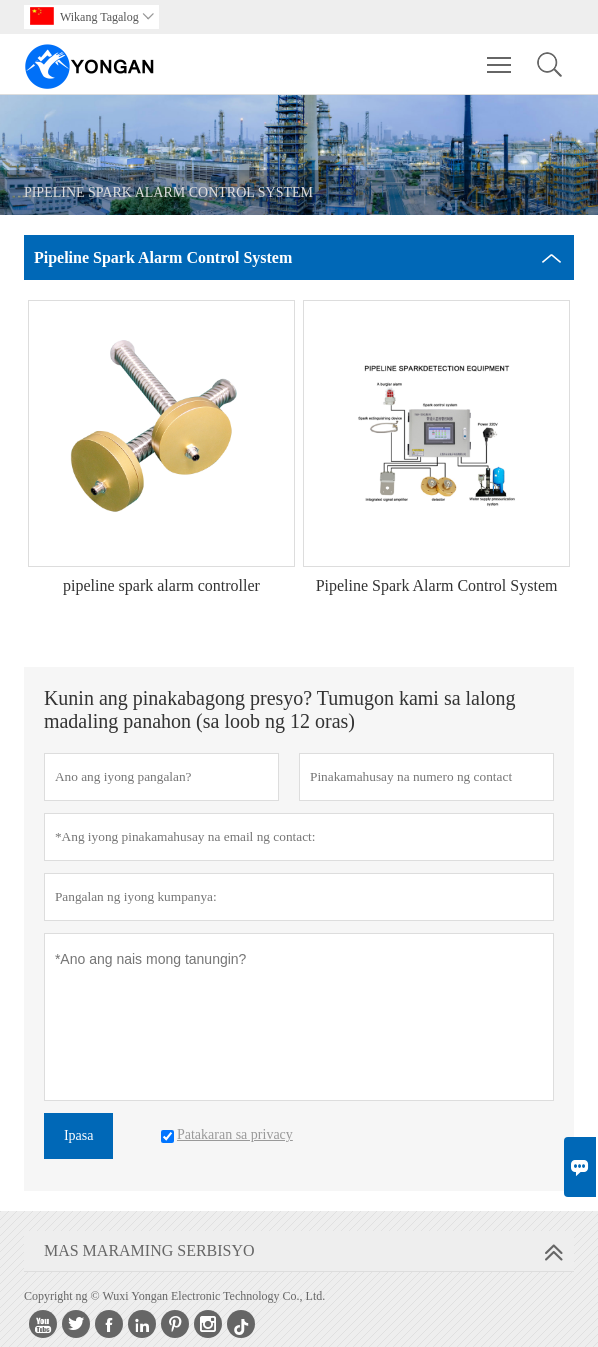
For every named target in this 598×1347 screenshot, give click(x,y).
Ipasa (79, 1135)
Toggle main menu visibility (500, 55)
